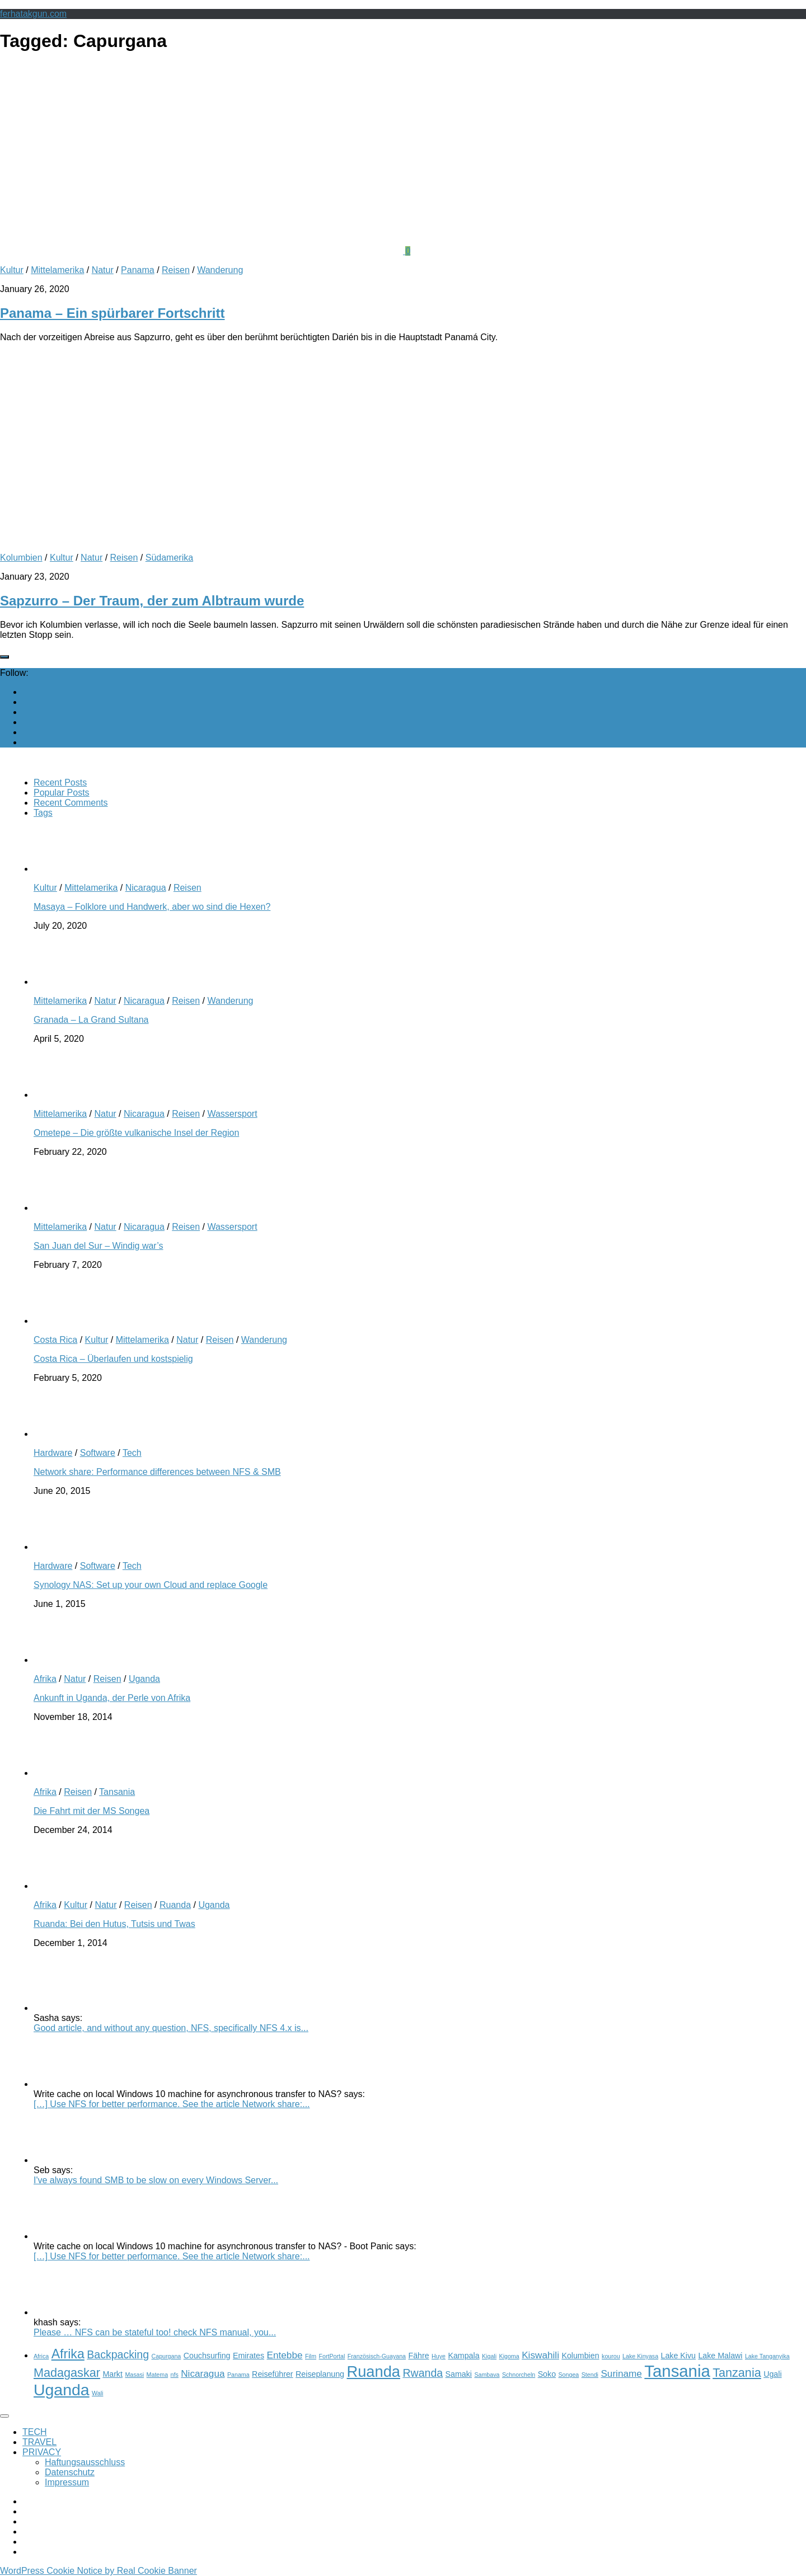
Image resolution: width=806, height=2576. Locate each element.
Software (97, 1453)
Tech (132, 1453)
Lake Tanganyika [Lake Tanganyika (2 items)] (767, 2356)
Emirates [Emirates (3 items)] (248, 2355)
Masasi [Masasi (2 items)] (134, 2374)
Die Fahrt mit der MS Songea (91, 1811)
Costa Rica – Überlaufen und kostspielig (113, 1359)
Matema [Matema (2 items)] (157, 2374)
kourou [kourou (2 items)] (611, 2356)
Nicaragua (145, 887)
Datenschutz (70, 2472)
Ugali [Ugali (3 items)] (772, 2374)
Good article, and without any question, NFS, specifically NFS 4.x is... (171, 2028)
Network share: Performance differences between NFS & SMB (157, 1472)
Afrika (45, 1679)
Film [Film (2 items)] (310, 2356)
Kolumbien (21, 557)
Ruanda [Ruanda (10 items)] (373, 2371)
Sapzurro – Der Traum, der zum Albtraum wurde (152, 600)
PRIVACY (41, 2452)
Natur (103, 270)
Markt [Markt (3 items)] (112, 2374)
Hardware (53, 1453)
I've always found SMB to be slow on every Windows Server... (156, 2180)
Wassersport (232, 1113)
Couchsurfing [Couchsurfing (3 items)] (207, 2355)
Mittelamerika (57, 270)
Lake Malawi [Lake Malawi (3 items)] (720, 2355)
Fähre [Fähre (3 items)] (418, 2355)
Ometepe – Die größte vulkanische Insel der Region (136, 1132)
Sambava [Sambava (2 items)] (486, 2374)
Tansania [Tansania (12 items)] (677, 2371)
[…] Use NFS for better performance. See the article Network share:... (172, 2104)
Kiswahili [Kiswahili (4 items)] (540, 2355)
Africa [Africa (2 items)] (41, 2356)
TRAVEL (39, 2442)
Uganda (144, 1679)
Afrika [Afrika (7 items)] (68, 2354)
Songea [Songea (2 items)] (569, 2374)
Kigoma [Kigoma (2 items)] (509, 2356)
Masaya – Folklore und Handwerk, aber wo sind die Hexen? (152, 906)
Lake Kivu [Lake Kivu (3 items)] (678, 2355)
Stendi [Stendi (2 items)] (590, 2374)
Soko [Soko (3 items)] (547, 2374)
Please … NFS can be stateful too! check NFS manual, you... (155, 2332)
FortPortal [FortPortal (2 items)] (332, 2356)
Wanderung (220, 270)
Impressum (67, 2482)
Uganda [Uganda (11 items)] (62, 2390)
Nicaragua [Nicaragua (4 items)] (202, 2373)
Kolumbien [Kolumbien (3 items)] (580, 2355)
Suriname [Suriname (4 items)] (621, 2373)
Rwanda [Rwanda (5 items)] (422, 2373)
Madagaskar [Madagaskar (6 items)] (67, 2373)
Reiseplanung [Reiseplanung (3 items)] (320, 2374)
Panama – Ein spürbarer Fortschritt (112, 313)
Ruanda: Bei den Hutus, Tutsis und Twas (114, 1924)
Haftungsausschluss (85, 2462)
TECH (34, 2432)
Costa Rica (55, 1340)
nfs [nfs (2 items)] (175, 2374)
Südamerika (169, 557)
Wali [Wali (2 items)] (97, 2393)
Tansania (117, 1792)
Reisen (176, 270)
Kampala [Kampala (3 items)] (463, 2355)
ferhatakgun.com (33, 13)
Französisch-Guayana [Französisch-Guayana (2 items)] (377, 2356)
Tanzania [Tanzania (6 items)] (737, 2373)
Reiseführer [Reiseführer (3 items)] (272, 2374)
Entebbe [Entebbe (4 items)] (285, 2355)
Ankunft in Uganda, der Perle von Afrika (112, 1698)
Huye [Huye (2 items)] (439, 2356)
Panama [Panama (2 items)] (238, 2374)
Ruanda (175, 1905)
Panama (137, 270)
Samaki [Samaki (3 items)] (459, 2374)
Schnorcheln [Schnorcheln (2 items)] (518, 2374)
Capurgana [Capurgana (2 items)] (166, 2356)
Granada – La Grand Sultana (91, 1019)
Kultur (12, 270)
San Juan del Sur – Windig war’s (98, 1246)
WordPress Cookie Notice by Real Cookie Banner (98, 2570)
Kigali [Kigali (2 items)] (489, 2356)
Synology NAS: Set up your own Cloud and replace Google (151, 1585)
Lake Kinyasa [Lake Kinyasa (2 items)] (640, 2356)
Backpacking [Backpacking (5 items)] (118, 2354)
